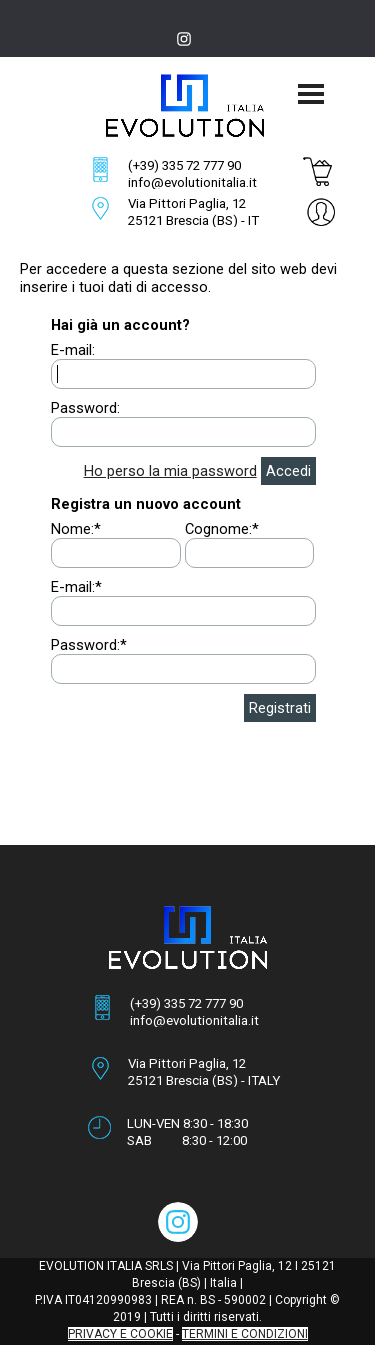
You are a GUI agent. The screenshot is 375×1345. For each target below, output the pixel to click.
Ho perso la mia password (170, 471)
